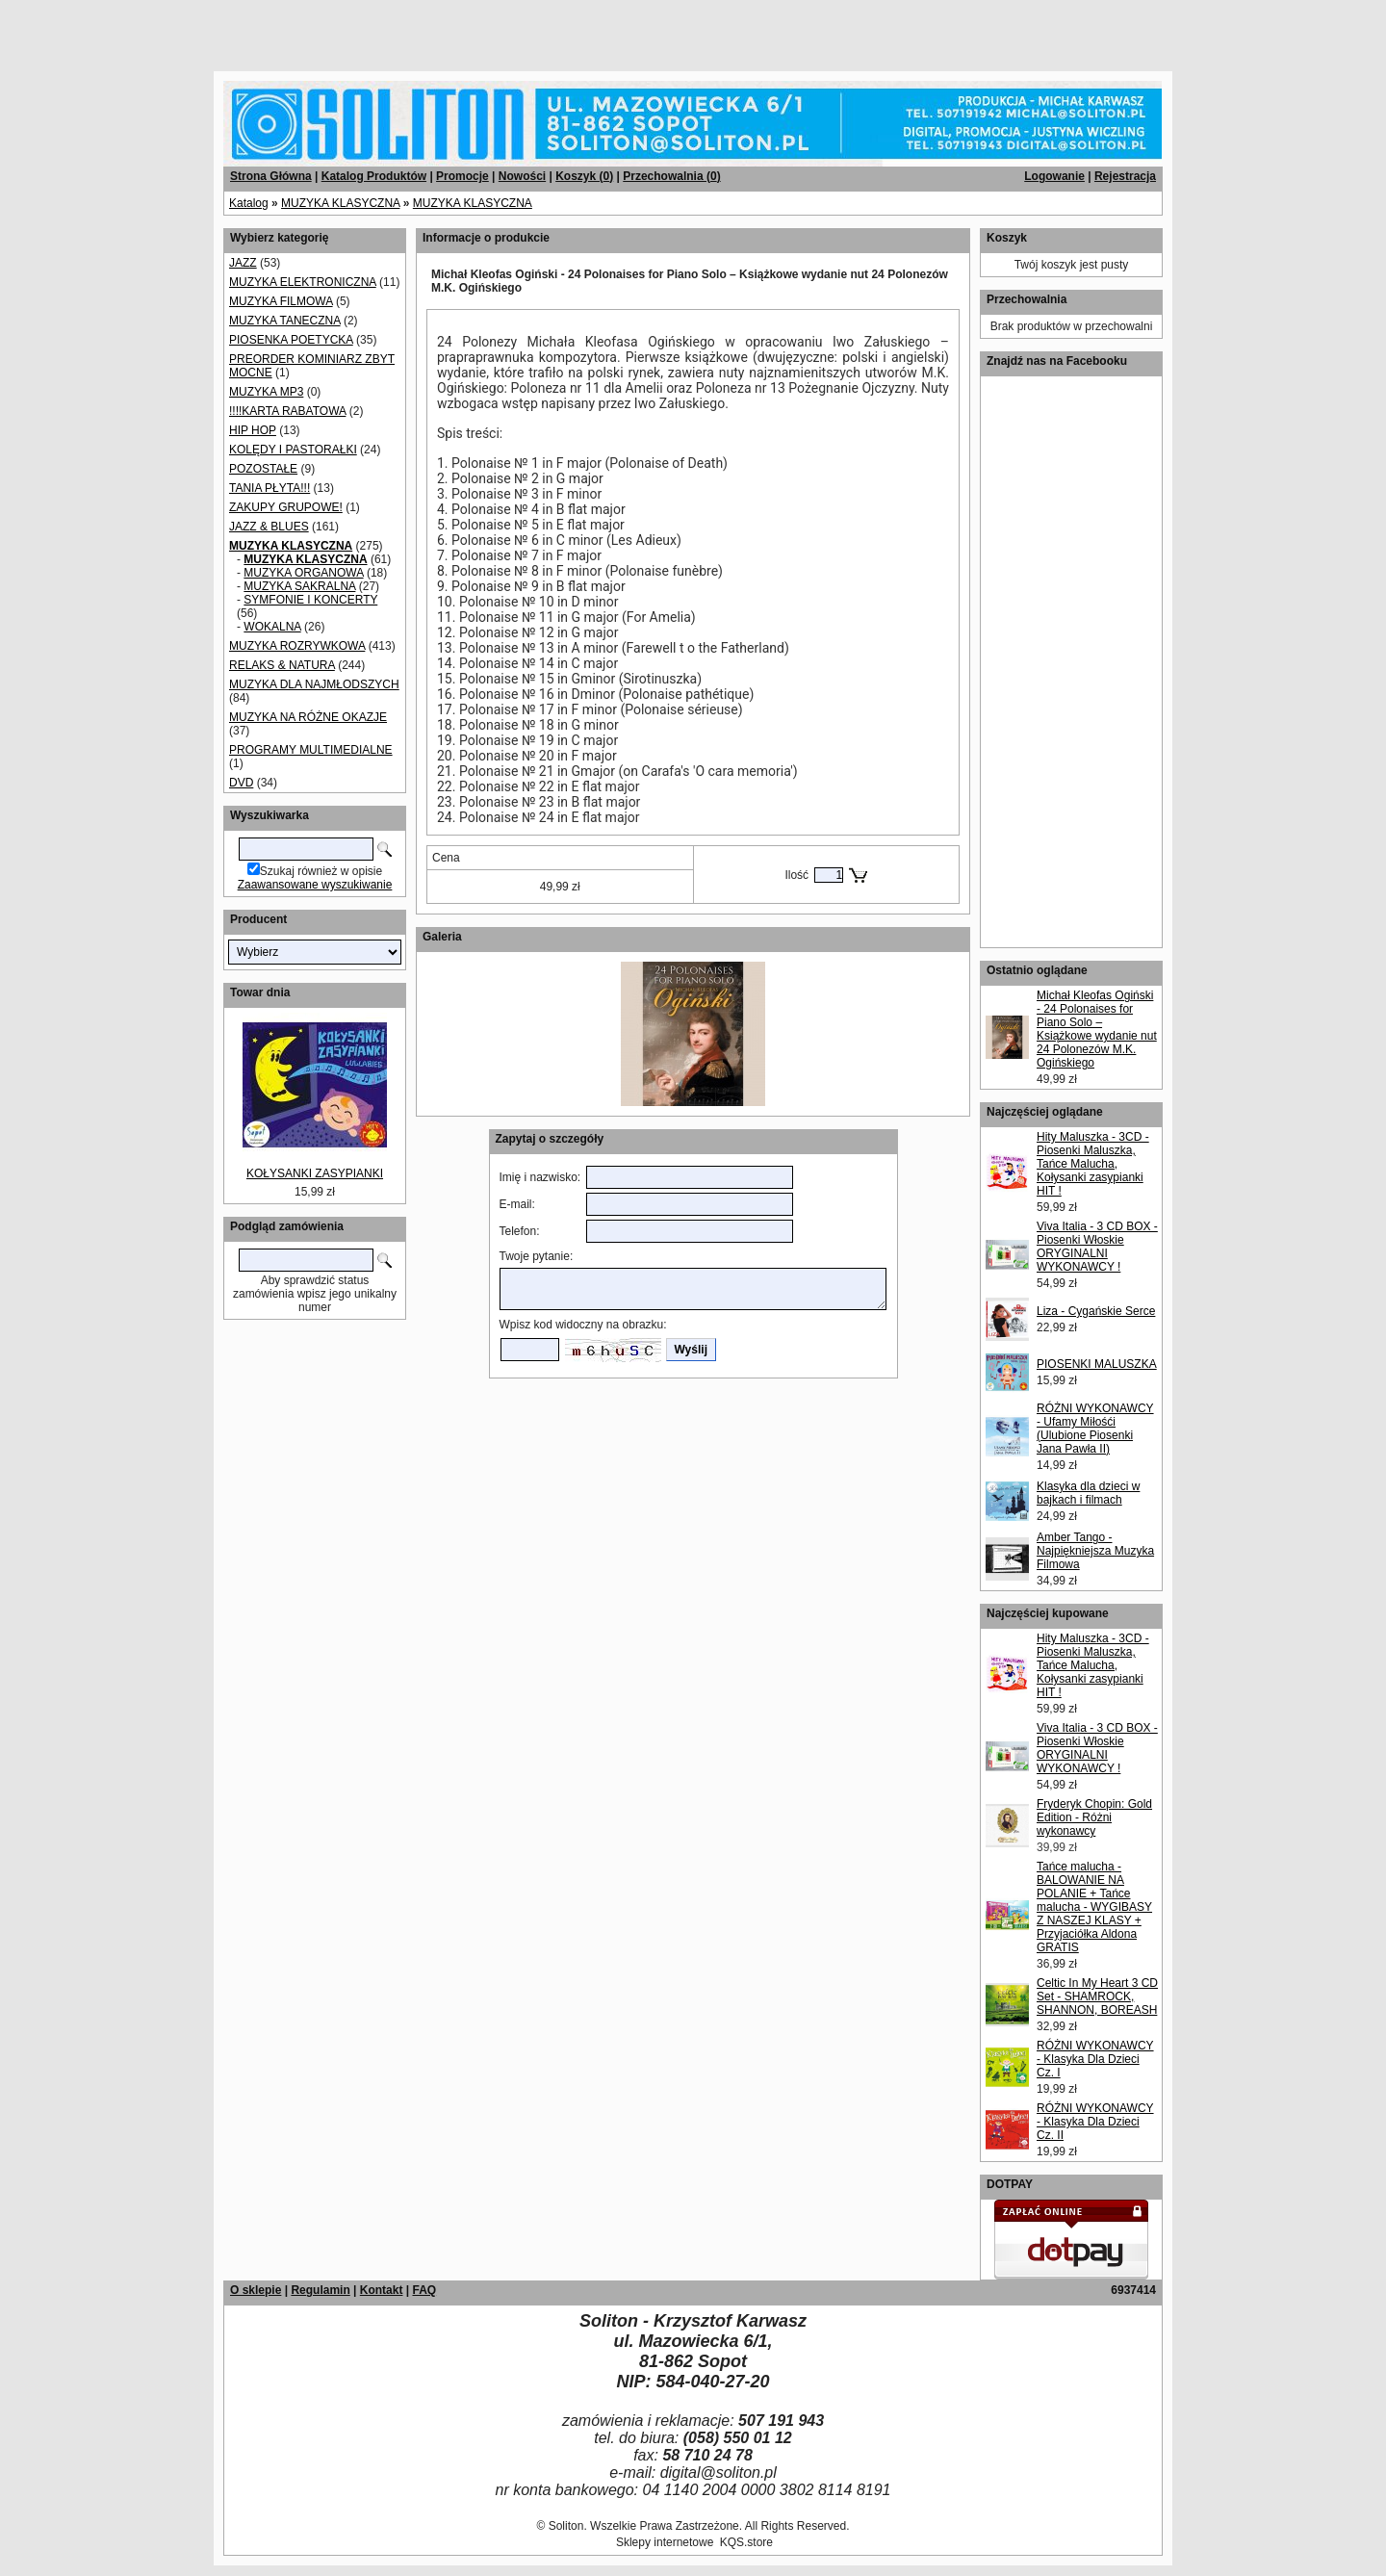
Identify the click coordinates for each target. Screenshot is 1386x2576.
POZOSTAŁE (263, 469)
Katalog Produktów (373, 176)
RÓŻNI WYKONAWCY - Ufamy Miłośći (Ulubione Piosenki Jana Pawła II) (1095, 1428)
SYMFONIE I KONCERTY (310, 599)
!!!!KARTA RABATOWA (287, 411)
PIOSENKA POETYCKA (291, 340)
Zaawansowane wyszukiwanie (315, 884)
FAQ (424, 2290)
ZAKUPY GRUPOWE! (286, 507)
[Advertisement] (233, 29)
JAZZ (243, 263)
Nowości (522, 176)
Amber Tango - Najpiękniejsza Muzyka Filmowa (1095, 1551)
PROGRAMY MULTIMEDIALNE (311, 750)
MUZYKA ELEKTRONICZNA (302, 282)
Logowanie (1054, 176)
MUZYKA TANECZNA (285, 320)
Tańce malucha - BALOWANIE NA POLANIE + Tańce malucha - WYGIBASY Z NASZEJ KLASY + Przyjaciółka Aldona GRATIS (1094, 1907)
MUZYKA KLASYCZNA (340, 203)
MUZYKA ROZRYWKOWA (297, 646)
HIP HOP (252, 430)
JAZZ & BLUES (269, 526)
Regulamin (320, 2290)
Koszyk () (584, 176)
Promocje (462, 176)
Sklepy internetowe (664, 2542)
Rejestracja (1125, 176)
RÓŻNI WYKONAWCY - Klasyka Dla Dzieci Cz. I (1095, 2059)
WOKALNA (272, 626)
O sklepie (255, 2290)
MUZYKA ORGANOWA (303, 573)
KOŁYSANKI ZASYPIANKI (314, 1173)
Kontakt (381, 2290)
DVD (241, 782)
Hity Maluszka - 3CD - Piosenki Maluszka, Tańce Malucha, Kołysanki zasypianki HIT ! (1093, 1164)
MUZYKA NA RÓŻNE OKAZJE (308, 717)
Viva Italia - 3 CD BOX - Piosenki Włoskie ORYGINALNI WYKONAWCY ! (1097, 1247)
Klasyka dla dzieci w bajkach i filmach (1088, 1493)
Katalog (249, 203)
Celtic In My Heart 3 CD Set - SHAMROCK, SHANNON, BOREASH (1097, 1996)
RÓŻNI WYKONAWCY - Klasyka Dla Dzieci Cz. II (1095, 2121)
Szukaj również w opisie (321, 871)
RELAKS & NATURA (282, 665)
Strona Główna (271, 176)
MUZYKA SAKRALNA (299, 586)
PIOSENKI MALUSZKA (1097, 1364)
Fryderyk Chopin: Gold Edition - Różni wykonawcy (1094, 1817)
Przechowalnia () (671, 176)
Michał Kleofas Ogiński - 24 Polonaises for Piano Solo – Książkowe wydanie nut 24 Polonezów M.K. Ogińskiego (1097, 1029)
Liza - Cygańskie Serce (1096, 1311)
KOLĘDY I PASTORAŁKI (293, 449)
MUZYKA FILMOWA (281, 301)
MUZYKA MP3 (266, 392)
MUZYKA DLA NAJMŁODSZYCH (314, 684)
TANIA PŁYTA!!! (269, 488)
